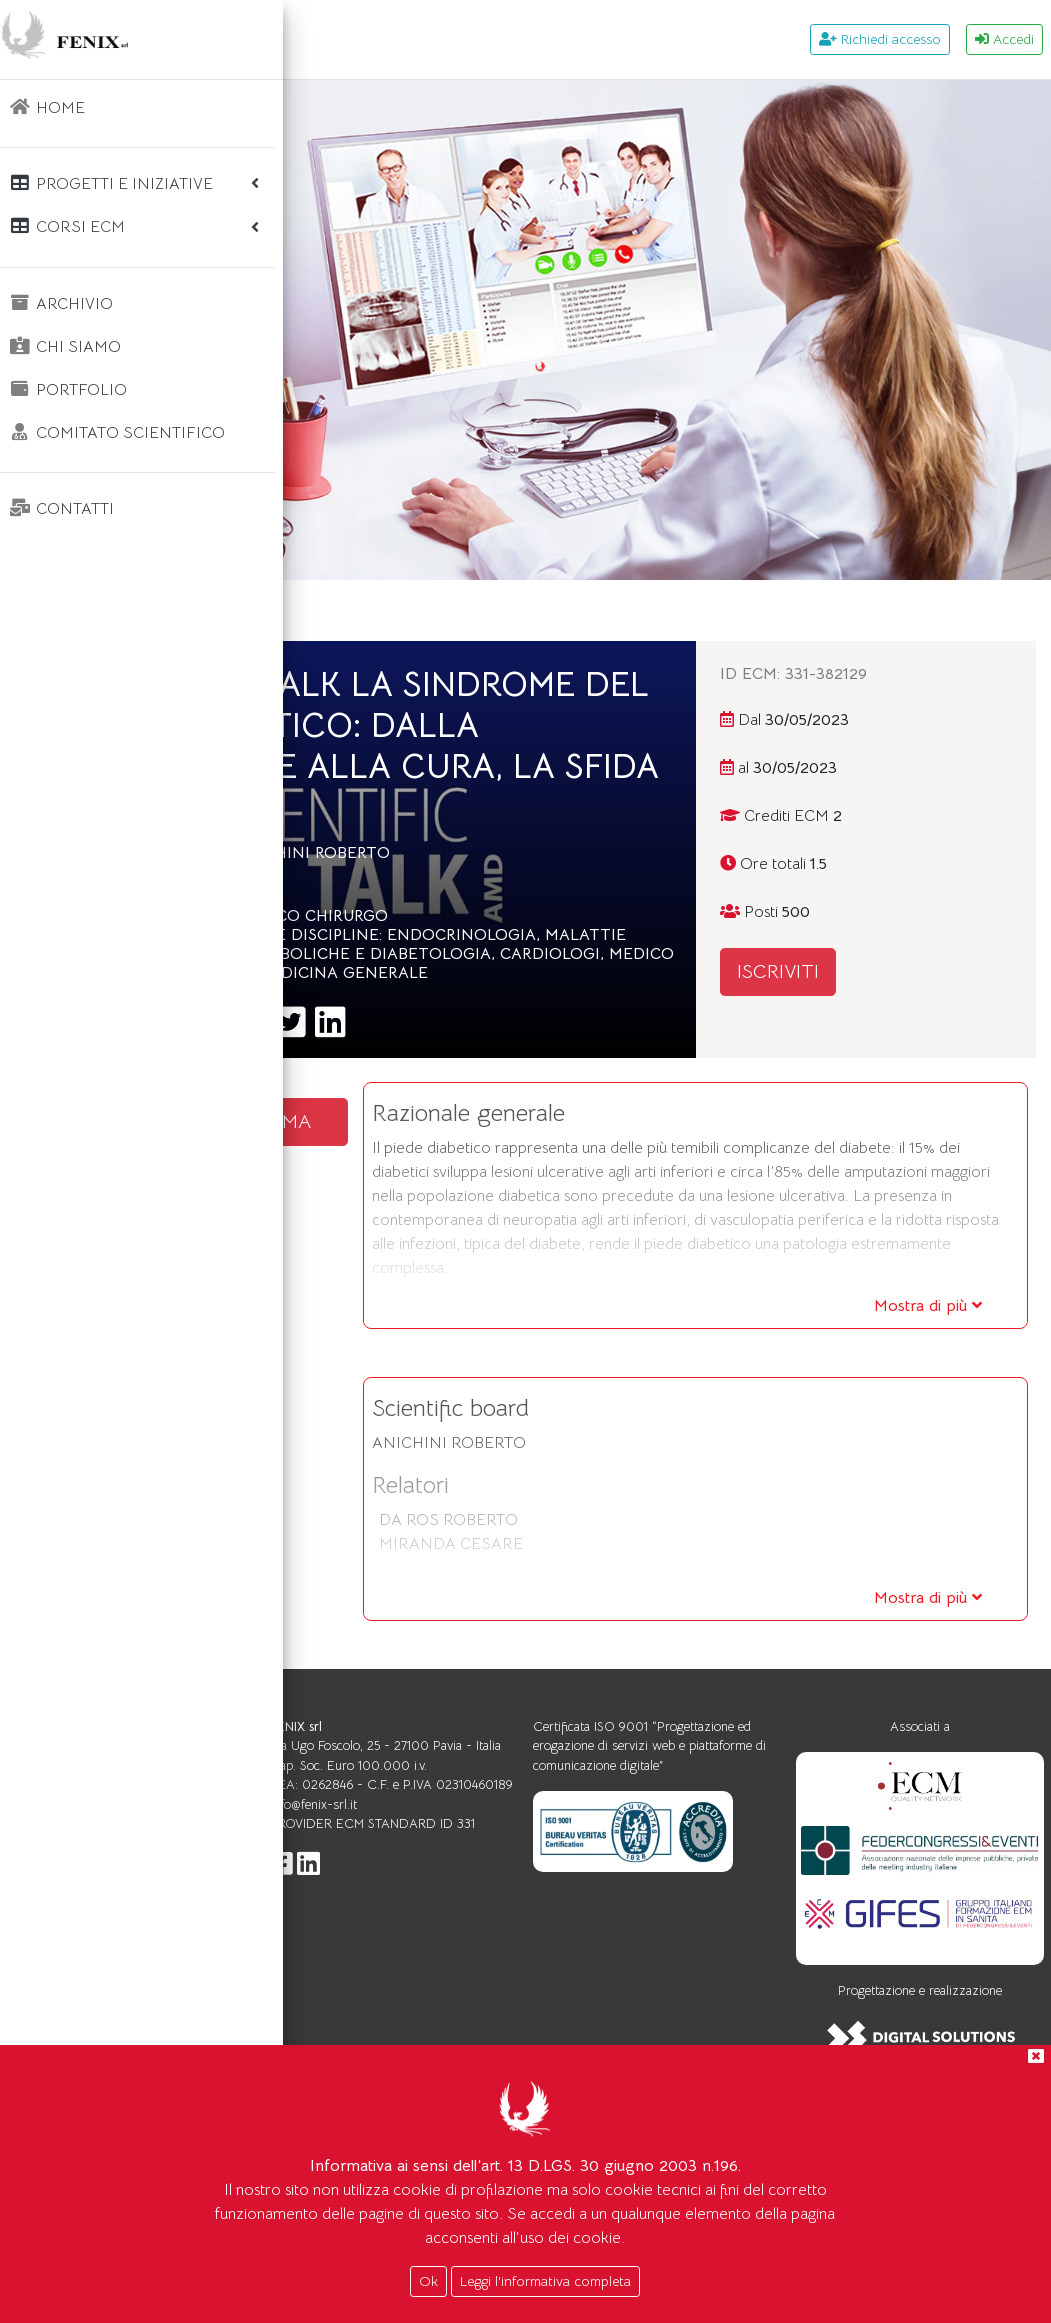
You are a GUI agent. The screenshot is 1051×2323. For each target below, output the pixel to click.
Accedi (1004, 39)
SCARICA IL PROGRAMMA (444, 1241)
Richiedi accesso (880, 39)
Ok (428, 2281)
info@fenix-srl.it (538, 2011)
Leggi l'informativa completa (545, 2281)
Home (348, 610)
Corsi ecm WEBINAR (484, 610)
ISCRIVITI (878, 971)
